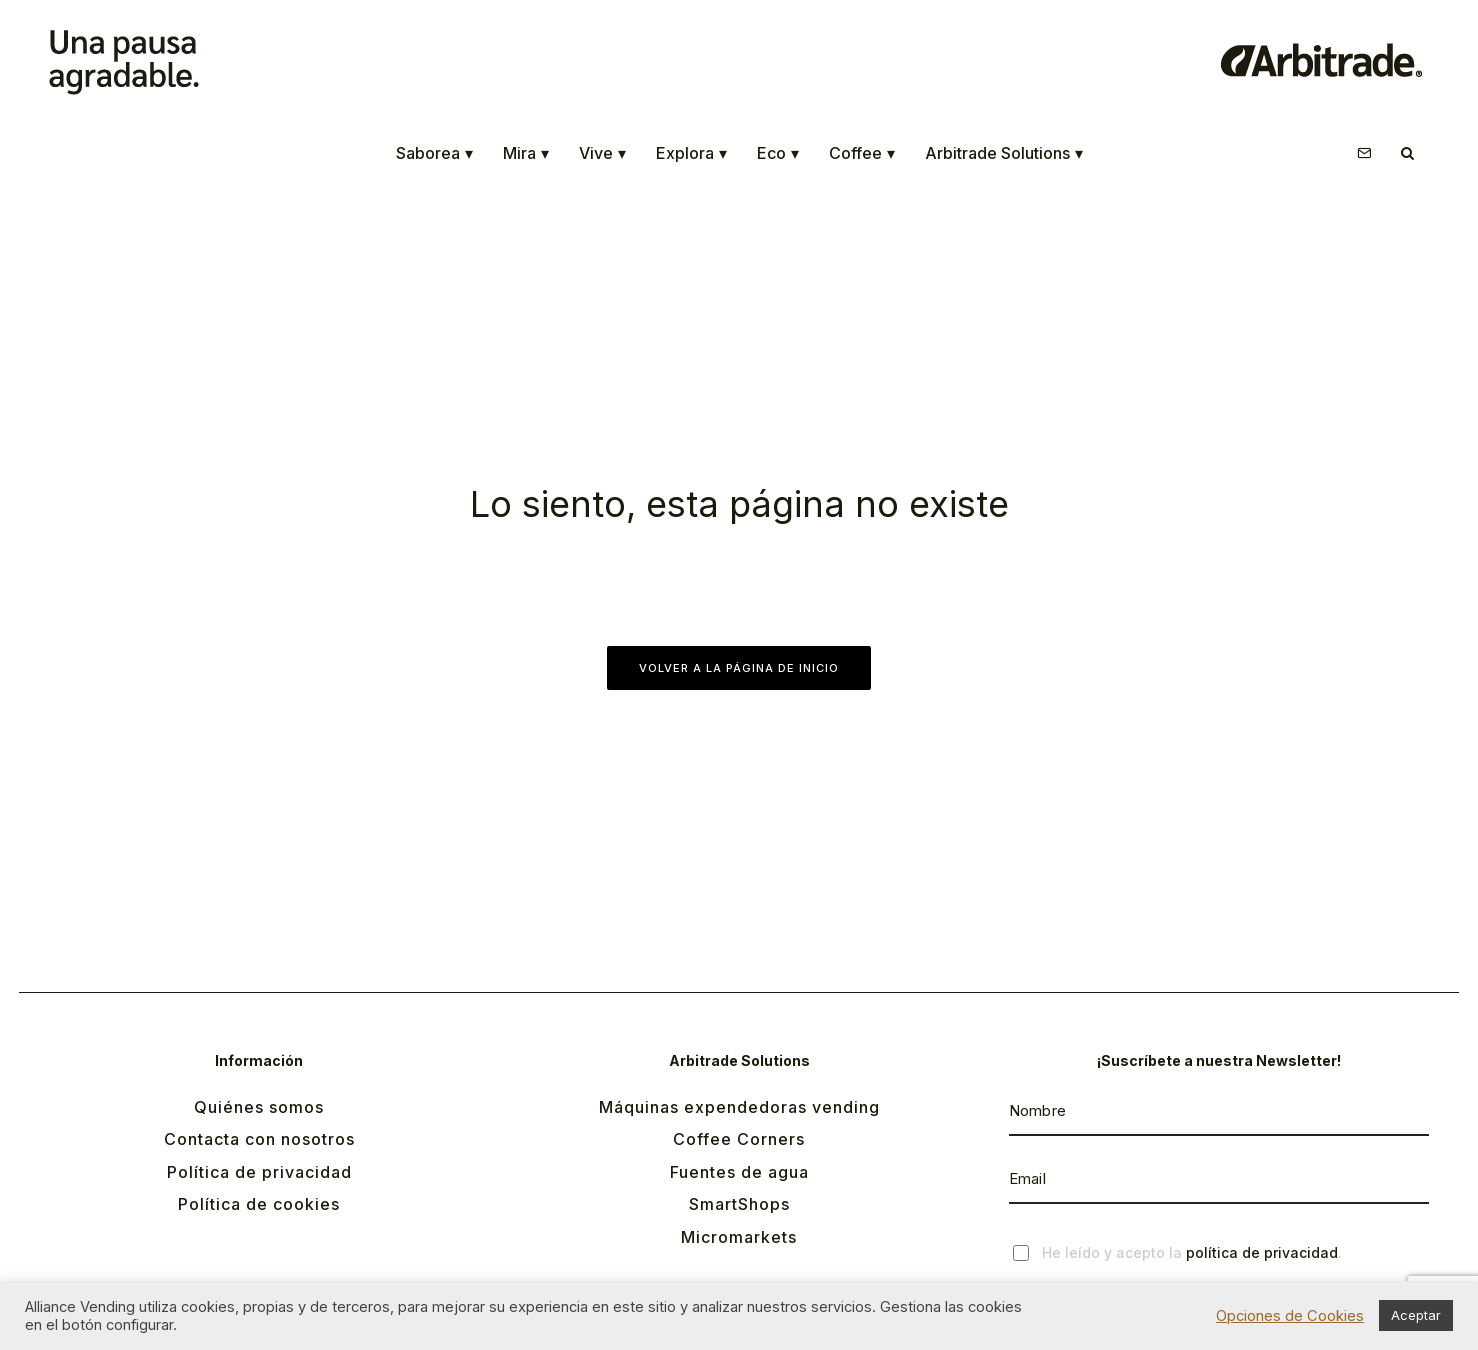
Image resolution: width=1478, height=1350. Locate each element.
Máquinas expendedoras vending (739, 1107)
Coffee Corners (739, 1139)
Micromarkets (739, 1237)
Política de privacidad (259, 1172)
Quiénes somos (259, 1107)
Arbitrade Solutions (1004, 153)
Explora (691, 153)
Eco (778, 153)
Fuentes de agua (739, 1172)
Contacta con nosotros (259, 1139)
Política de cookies (259, 1204)
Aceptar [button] (1416, 1315)
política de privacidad (1262, 1252)
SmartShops (739, 1204)
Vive (602, 153)
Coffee (862, 153)
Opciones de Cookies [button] (1290, 1316)
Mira (526, 153)
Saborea (434, 153)
